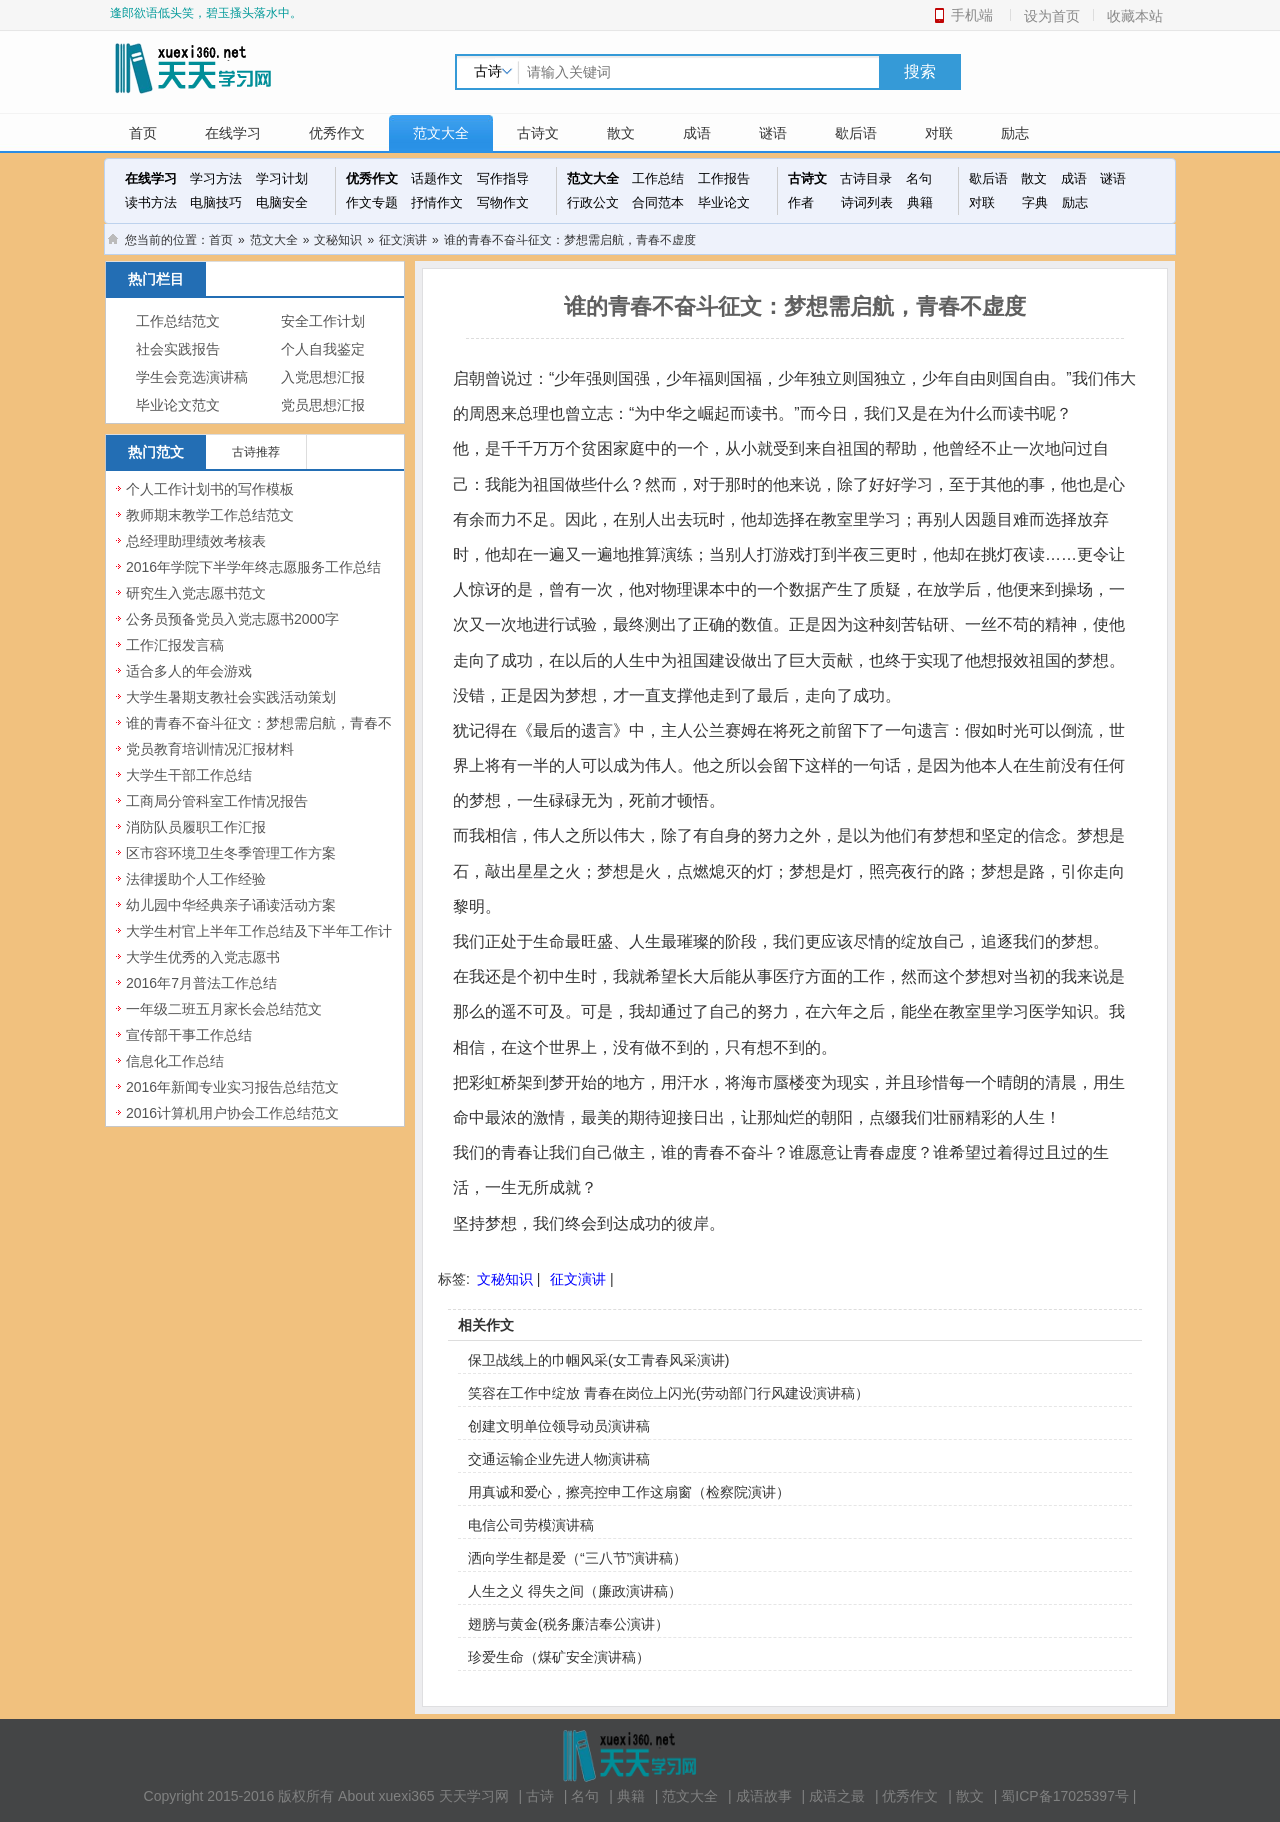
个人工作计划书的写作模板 (210, 489)
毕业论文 (724, 202)
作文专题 (372, 202)
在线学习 (233, 133)
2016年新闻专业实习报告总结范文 (232, 1087)
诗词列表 (867, 202)
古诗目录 (866, 178)
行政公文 (593, 202)
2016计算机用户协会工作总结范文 (232, 1113)
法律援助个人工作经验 (196, 879)
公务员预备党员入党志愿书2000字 (232, 619)
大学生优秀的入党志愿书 (203, 957)
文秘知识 (338, 240)
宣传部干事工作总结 (189, 1035)
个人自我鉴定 (323, 349)
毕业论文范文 (178, 405)
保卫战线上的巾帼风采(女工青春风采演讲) (598, 1360)
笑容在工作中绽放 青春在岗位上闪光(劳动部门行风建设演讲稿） (668, 1393)
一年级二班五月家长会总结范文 (224, 1009)
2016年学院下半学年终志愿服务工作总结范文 (253, 578)
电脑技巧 (216, 202)
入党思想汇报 (323, 377)
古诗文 (538, 133)
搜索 (920, 71)
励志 (1015, 133)
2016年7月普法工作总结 (201, 983)
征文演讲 (403, 240)
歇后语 (856, 133)
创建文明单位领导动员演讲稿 (559, 1426)
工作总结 (658, 178)
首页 (143, 133)
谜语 (773, 133)
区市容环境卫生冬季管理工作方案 (231, 853)
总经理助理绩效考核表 (196, 541)
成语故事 (764, 1796)
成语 (697, 133)
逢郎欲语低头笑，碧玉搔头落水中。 (206, 13)
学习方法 (216, 178)
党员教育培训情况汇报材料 (210, 749)
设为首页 (1052, 16)
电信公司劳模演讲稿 (531, 1525)
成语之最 (837, 1796)
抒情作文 (437, 202)
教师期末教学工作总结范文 (210, 515)
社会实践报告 (178, 349)
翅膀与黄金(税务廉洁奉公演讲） (568, 1624)
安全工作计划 (323, 321)
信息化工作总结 (175, 1061)
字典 (1035, 202)
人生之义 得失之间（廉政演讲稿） (575, 1591)
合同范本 (658, 202)
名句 (919, 178)
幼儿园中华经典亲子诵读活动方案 (231, 905)
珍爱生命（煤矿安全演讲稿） (559, 1657)
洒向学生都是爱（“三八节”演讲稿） (577, 1558)
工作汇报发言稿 (175, 645)
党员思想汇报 (323, 405)
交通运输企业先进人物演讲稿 (559, 1459)
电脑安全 (282, 202)
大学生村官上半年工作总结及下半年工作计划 (259, 942)
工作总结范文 (178, 321)
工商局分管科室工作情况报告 (217, 801)
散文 (621, 133)
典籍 (920, 202)
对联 (939, 133)
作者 (801, 202)
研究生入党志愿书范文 (196, 593)
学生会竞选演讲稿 (192, 377)
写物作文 (503, 202)
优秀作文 (337, 133)
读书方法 (151, 202)
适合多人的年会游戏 (189, 671)
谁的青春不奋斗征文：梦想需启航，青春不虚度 (259, 734)
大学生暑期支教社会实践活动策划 (231, 697)
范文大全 (441, 133)
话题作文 (437, 178)
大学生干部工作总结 (189, 775)
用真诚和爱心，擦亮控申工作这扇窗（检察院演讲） (629, 1492)
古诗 (540, 1796)
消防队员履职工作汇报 (196, 827)
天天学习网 (474, 1796)
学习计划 (282, 178)
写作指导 (503, 178)
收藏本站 (1135, 16)
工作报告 (724, 178)
